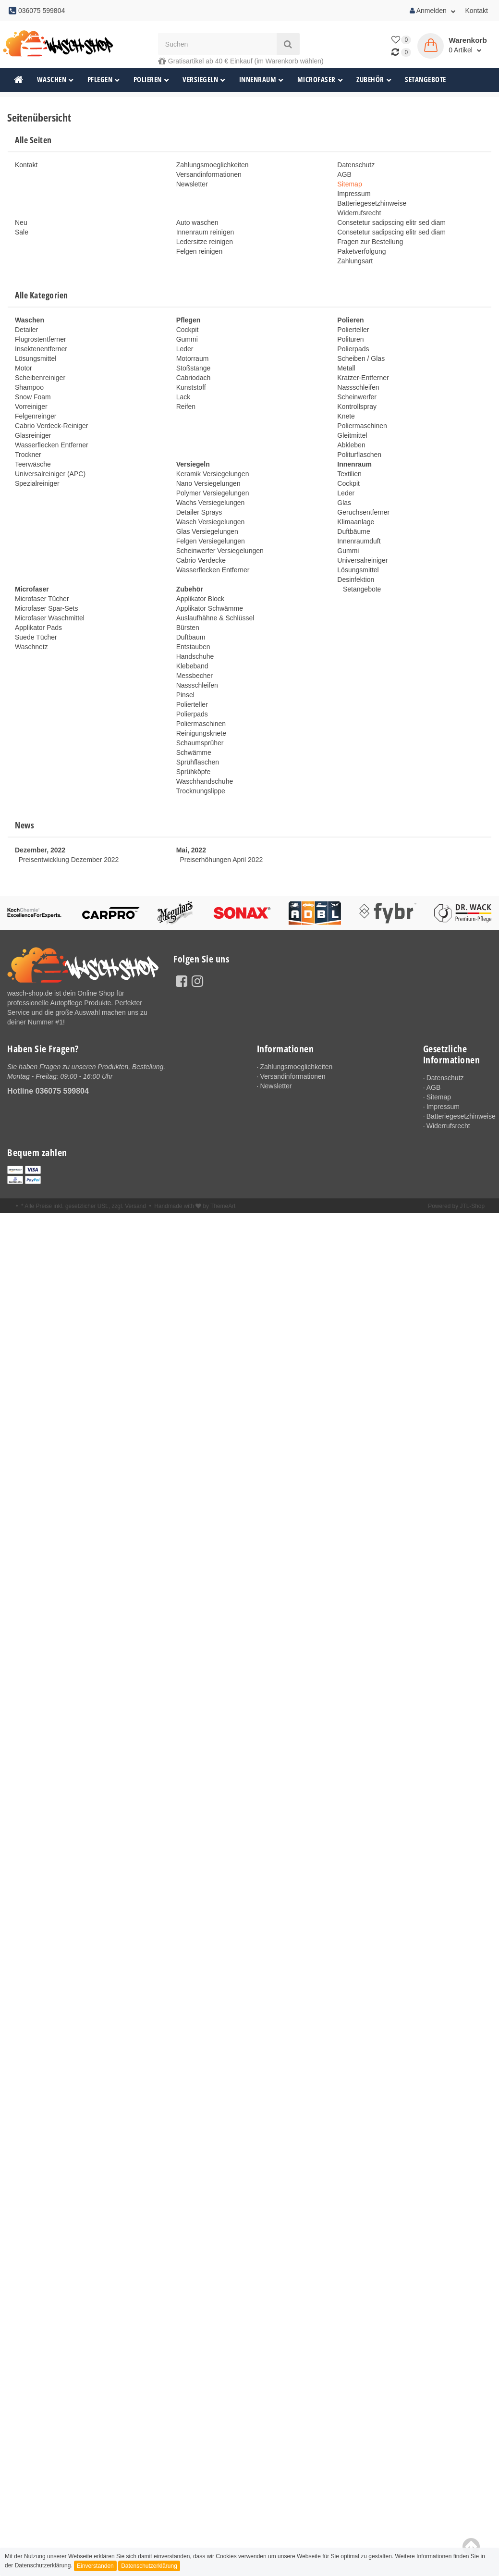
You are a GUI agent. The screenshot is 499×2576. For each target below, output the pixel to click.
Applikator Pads (38, 627)
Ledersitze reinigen (204, 242)
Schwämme (193, 752)
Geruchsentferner (363, 512)
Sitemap (349, 184)
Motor (23, 368)
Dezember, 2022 (40, 850)
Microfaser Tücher (42, 599)
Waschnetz (31, 647)
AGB (344, 174)
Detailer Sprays (199, 512)
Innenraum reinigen (205, 232)
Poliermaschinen (362, 426)
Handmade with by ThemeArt (194, 1208)
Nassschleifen (358, 387)
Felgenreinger (35, 416)
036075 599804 (62, 1091)
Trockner (28, 454)
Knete (346, 416)
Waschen (55, 79)
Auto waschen (197, 222)
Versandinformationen (209, 174)
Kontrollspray (357, 406)
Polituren (350, 339)
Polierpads (353, 349)
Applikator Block (200, 599)
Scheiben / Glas (361, 358)
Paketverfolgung (361, 251)
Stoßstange (193, 368)
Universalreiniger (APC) (50, 474)
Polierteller (353, 329)
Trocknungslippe (200, 791)
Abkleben (351, 445)
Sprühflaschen (197, 762)
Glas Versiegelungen (207, 531)
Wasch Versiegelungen (210, 522)
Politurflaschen (359, 454)
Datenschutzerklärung (149, 2566)
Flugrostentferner (40, 339)
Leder (185, 349)
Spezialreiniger (37, 483)
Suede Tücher (36, 637)
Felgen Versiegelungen (210, 541)
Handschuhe (195, 656)
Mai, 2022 (191, 850)
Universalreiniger (362, 560)
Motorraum (192, 358)
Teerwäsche (33, 464)
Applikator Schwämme (209, 608)
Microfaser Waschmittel (50, 618)
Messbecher (194, 675)
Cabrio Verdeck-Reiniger (51, 426)
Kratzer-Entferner (363, 378)
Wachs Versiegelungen (210, 502)
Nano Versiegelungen (208, 483)
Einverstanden (95, 2566)
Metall (346, 368)
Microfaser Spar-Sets (46, 608)
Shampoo (29, 387)
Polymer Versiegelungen (212, 493)
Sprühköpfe (193, 772)
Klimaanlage (355, 522)
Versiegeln (204, 79)
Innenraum (261, 79)
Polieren (152, 79)
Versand (135, 1208)
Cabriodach (193, 378)
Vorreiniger (31, 406)
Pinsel (185, 695)
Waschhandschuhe (204, 781)
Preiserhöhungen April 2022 (221, 859)
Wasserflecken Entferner (51, 445)
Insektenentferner (41, 349)
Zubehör (373, 79)
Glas (344, 502)
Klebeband (192, 666)
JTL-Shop (472, 1208)
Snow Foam (33, 397)
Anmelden (433, 10)
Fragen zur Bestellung (370, 242)
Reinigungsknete (201, 733)
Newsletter (192, 184)
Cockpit (187, 329)
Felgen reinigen (199, 251)
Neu (21, 222)
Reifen (185, 406)
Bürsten (187, 627)
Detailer (26, 329)
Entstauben (193, 647)
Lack (183, 397)
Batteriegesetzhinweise (371, 203)
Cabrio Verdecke (201, 560)
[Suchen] (217, 44)
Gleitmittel (352, 435)
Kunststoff (191, 387)
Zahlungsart (355, 261)
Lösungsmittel (35, 358)
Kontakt (476, 10)
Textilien (349, 474)
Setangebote (425, 79)
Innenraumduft (358, 541)
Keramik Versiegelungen (212, 474)
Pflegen (103, 79)
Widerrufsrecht (359, 213)
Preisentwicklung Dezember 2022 (69, 859)
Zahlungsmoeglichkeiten (212, 165)
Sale (21, 232)
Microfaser (320, 79)
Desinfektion (355, 579)
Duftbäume (353, 531)
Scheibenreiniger (40, 378)
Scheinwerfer (357, 397)
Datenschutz (356, 165)
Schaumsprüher (200, 743)
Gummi (187, 339)
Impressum (353, 193)
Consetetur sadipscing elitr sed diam (391, 222)
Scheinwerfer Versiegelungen (220, 551)
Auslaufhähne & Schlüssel (215, 618)
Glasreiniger (33, 435)
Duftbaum (191, 637)
